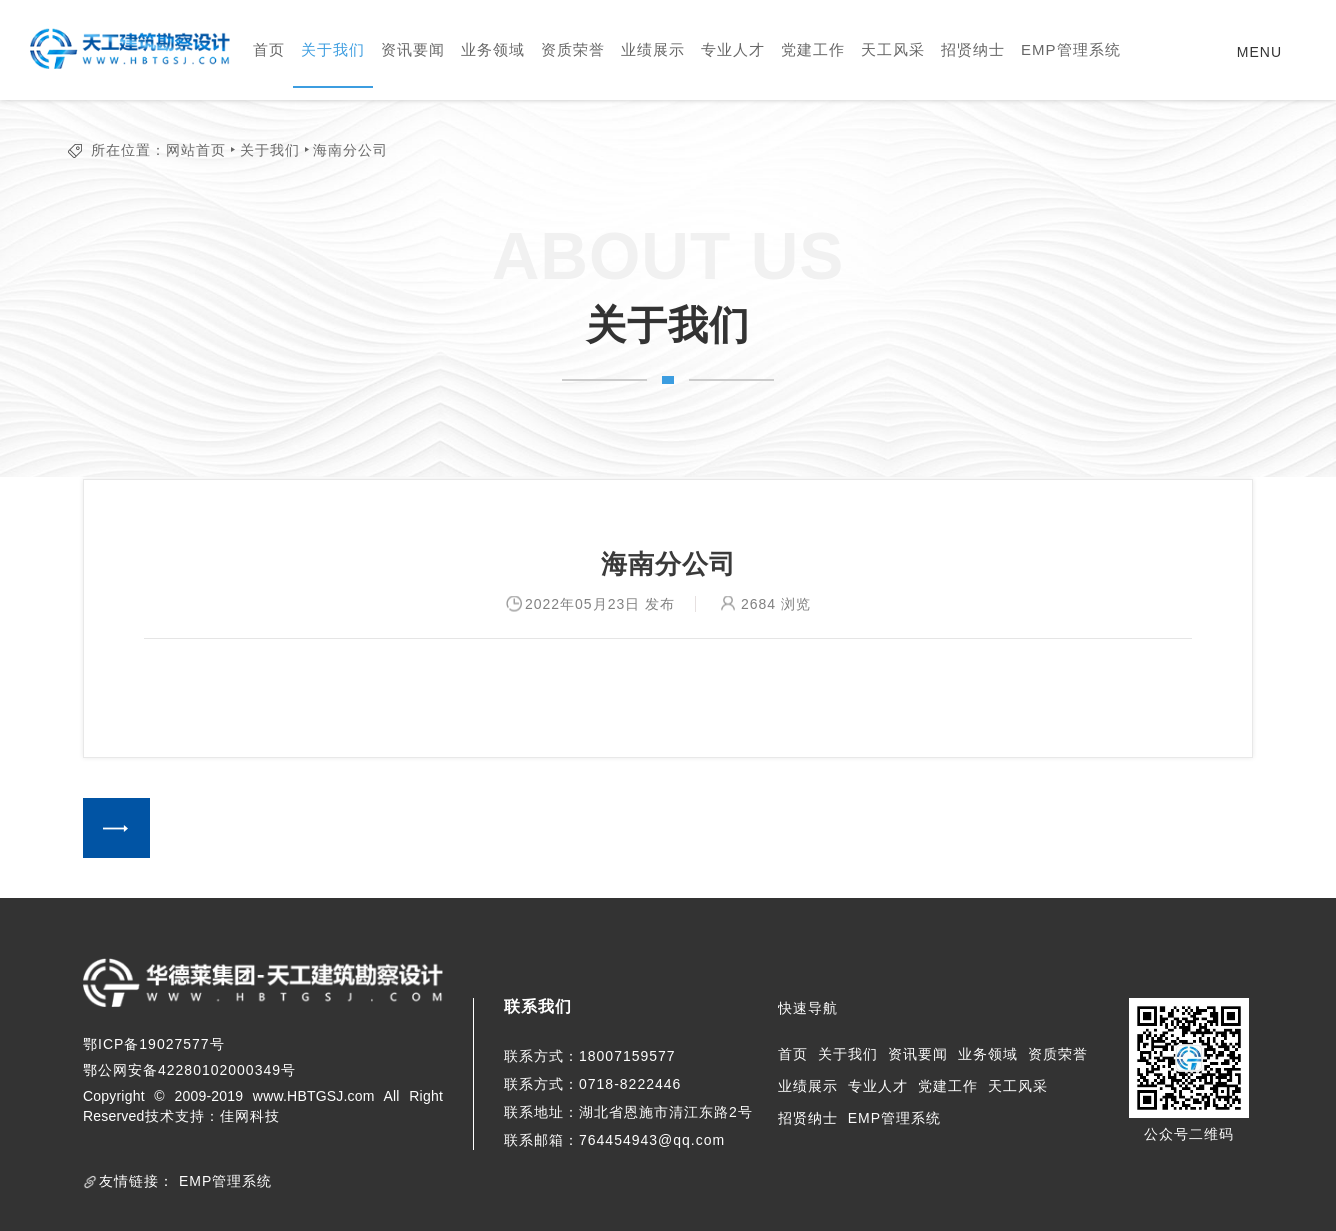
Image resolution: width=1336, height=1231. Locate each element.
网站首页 (196, 150)
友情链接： (136, 1181)
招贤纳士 (973, 49)
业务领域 (493, 49)
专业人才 (733, 49)
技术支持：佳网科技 (212, 1116)
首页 (269, 49)
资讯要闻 (413, 49)
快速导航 (808, 1008)
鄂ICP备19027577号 (154, 1044)
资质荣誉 (573, 49)
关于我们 (333, 49)
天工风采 (893, 49)
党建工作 (813, 49)
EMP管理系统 (1071, 49)
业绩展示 (653, 49)
